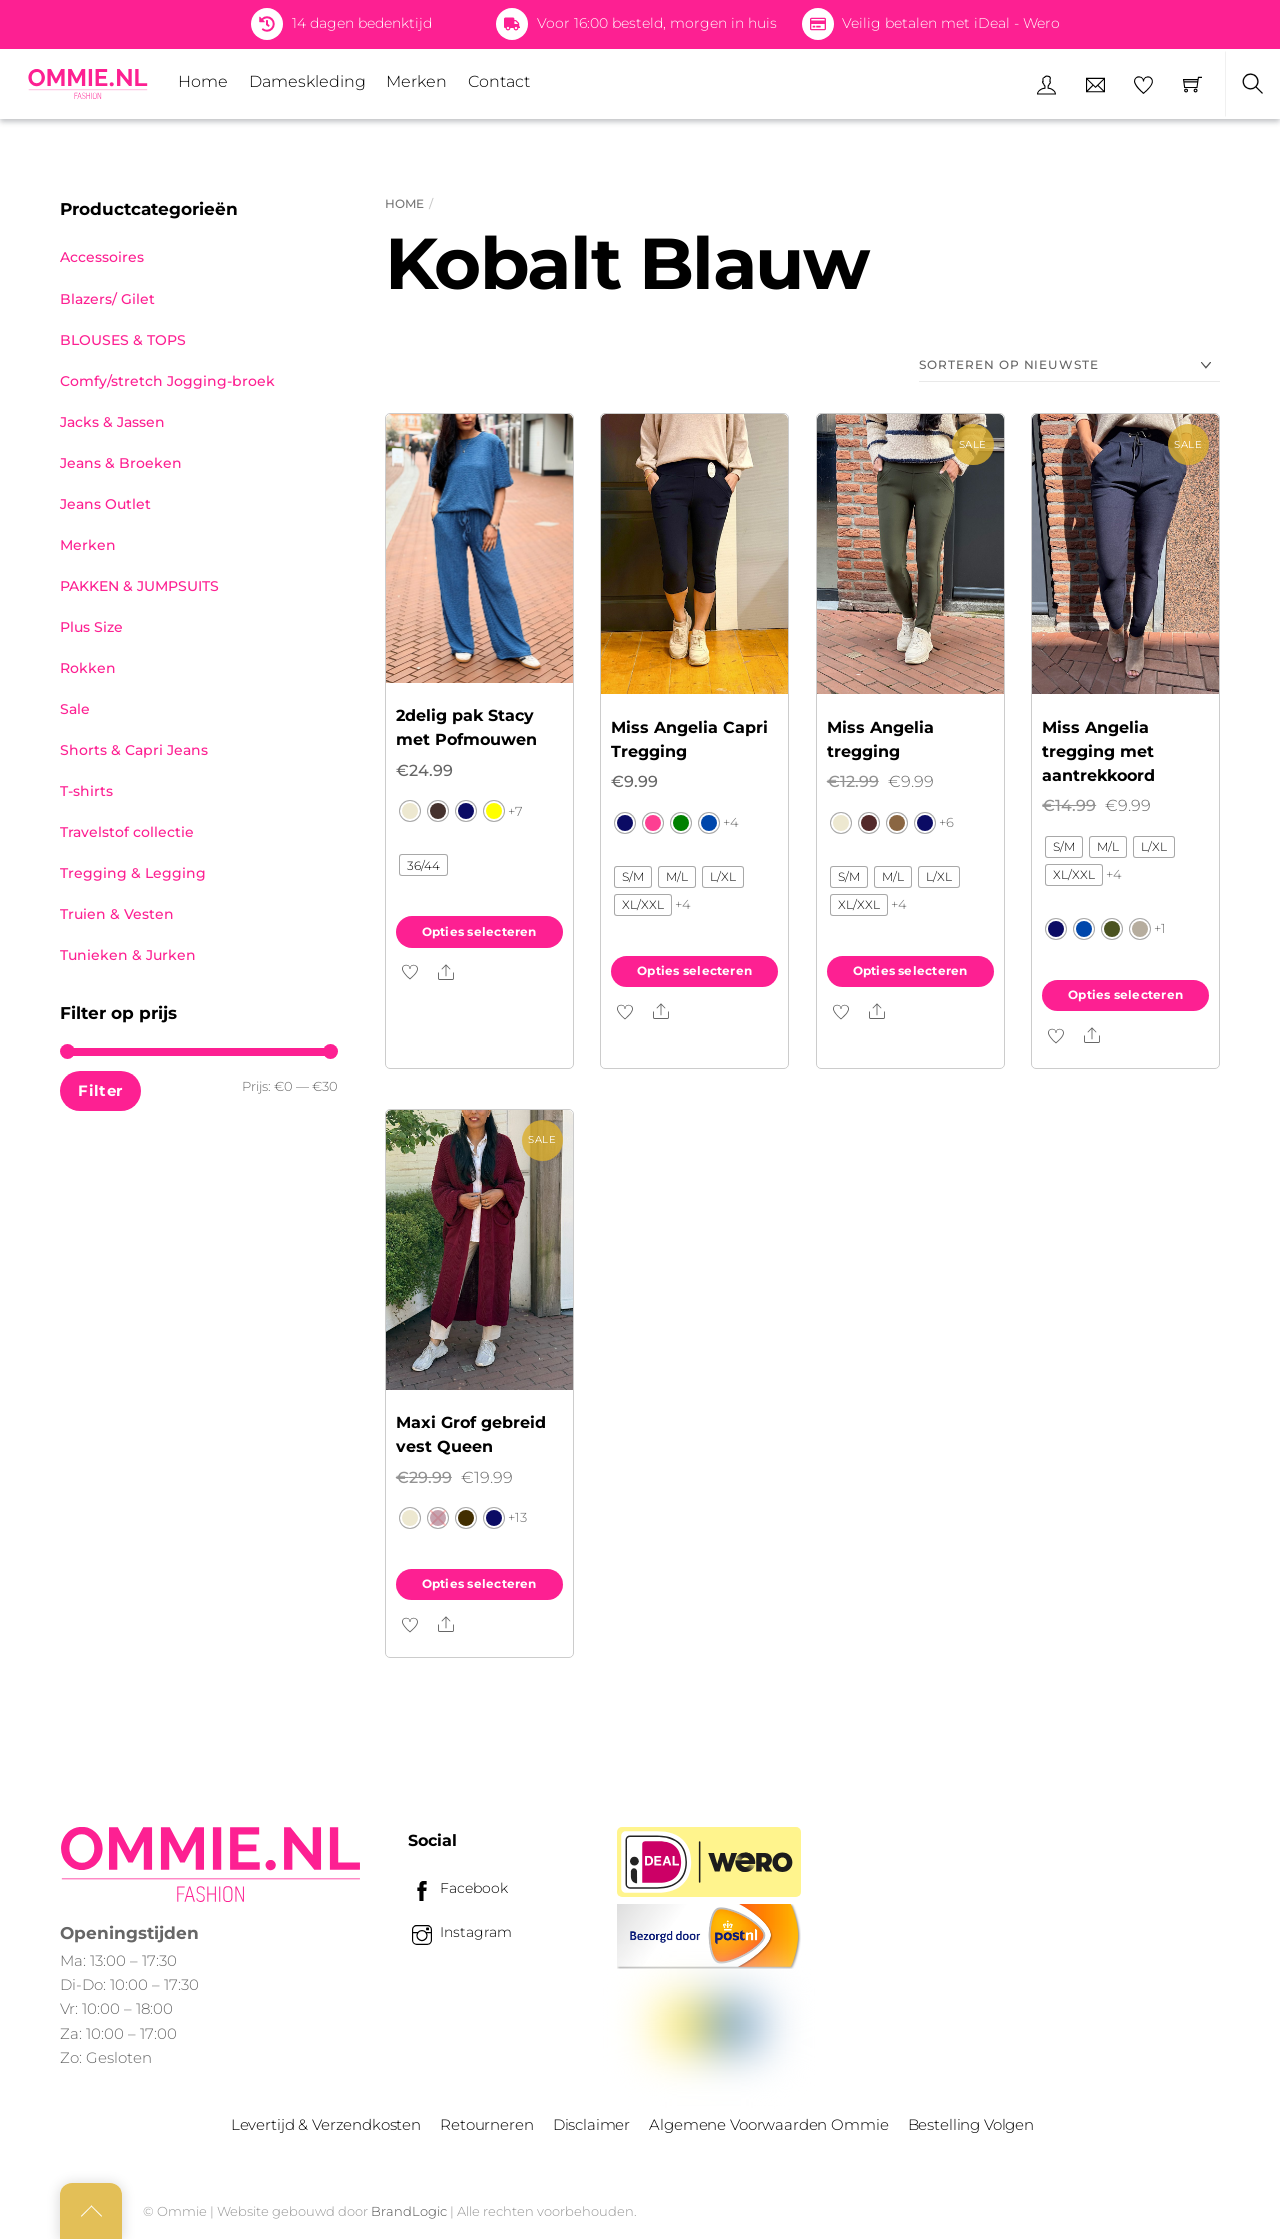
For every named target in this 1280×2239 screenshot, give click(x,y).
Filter (100, 1090)
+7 (515, 811)
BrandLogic (409, 2211)
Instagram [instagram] (460, 1932)
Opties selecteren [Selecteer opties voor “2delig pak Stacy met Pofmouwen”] (479, 931)
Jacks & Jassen (112, 422)
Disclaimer (591, 2124)
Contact (499, 81)
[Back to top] (91, 2211)
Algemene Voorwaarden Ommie (768, 2124)
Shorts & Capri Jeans (134, 750)
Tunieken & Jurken (128, 955)
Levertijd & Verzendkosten (326, 2124)
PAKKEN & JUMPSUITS (139, 586)
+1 (1160, 928)
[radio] (410, 811)
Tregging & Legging (133, 873)
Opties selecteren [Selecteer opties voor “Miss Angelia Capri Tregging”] (694, 970)
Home (203, 81)
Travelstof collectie (127, 832)
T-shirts (86, 791)
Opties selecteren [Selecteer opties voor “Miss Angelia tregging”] (910, 970)
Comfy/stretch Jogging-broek (167, 381)
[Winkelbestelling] (1069, 365)
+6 (946, 822)
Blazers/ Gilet (107, 299)
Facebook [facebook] (458, 1888)
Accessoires (102, 257)
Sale (75, 709)
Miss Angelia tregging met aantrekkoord (1098, 751)
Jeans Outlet (105, 504)
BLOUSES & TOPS (123, 340)
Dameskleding (307, 81)
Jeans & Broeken (121, 463)
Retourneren (486, 2124)
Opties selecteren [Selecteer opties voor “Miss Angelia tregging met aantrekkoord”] (1125, 994)
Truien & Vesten (117, 914)
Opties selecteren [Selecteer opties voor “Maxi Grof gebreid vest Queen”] (479, 1583)
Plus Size (91, 627)
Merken (416, 81)
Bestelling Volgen (971, 2124)
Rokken (88, 668)
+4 (731, 822)
